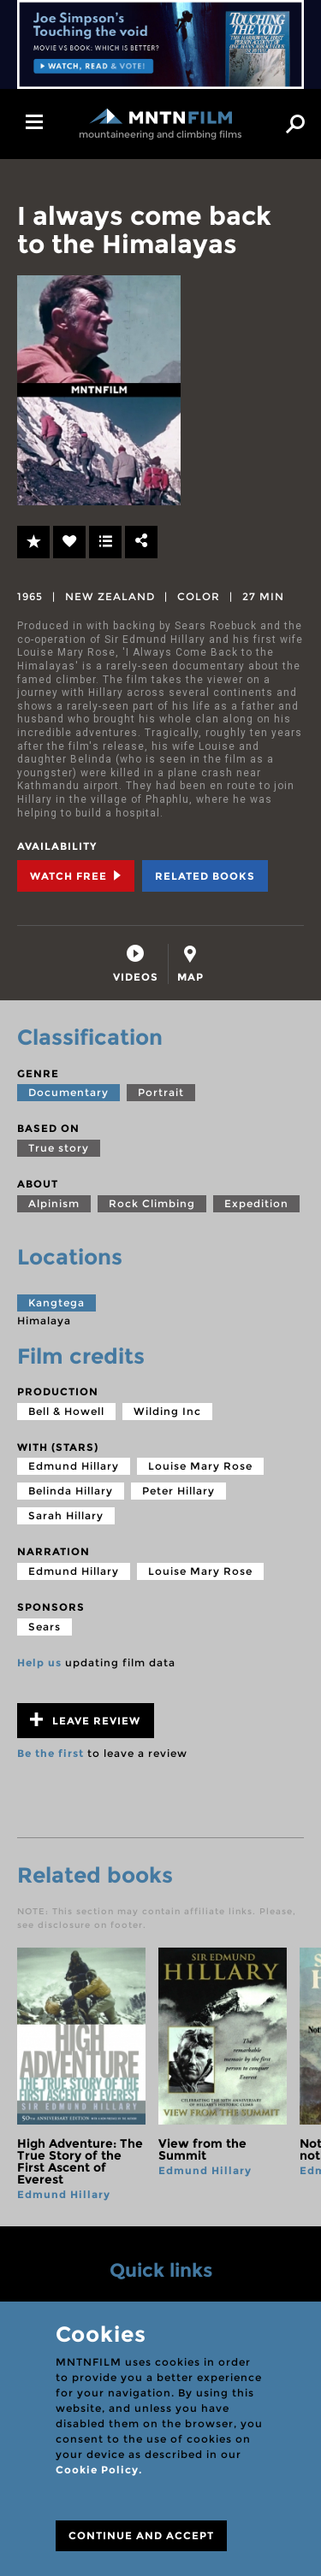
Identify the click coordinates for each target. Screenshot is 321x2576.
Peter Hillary (178, 1490)
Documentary (68, 1092)
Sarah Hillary (66, 1515)
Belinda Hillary (70, 1490)
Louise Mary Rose (200, 1465)
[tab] (135, 964)
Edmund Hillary (73, 1465)
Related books (205, 875)
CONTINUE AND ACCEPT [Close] (141, 2535)
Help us (39, 1662)
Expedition (256, 1203)
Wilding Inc (167, 1411)
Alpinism (54, 1203)
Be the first (50, 1753)
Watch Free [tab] (76, 875)
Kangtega (56, 1302)
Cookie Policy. (99, 2469)
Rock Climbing (152, 1203)
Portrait (161, 1092)
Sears (44, 1626)
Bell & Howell (66, 1411)
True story (58, 1147)
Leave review (85, 1719)
